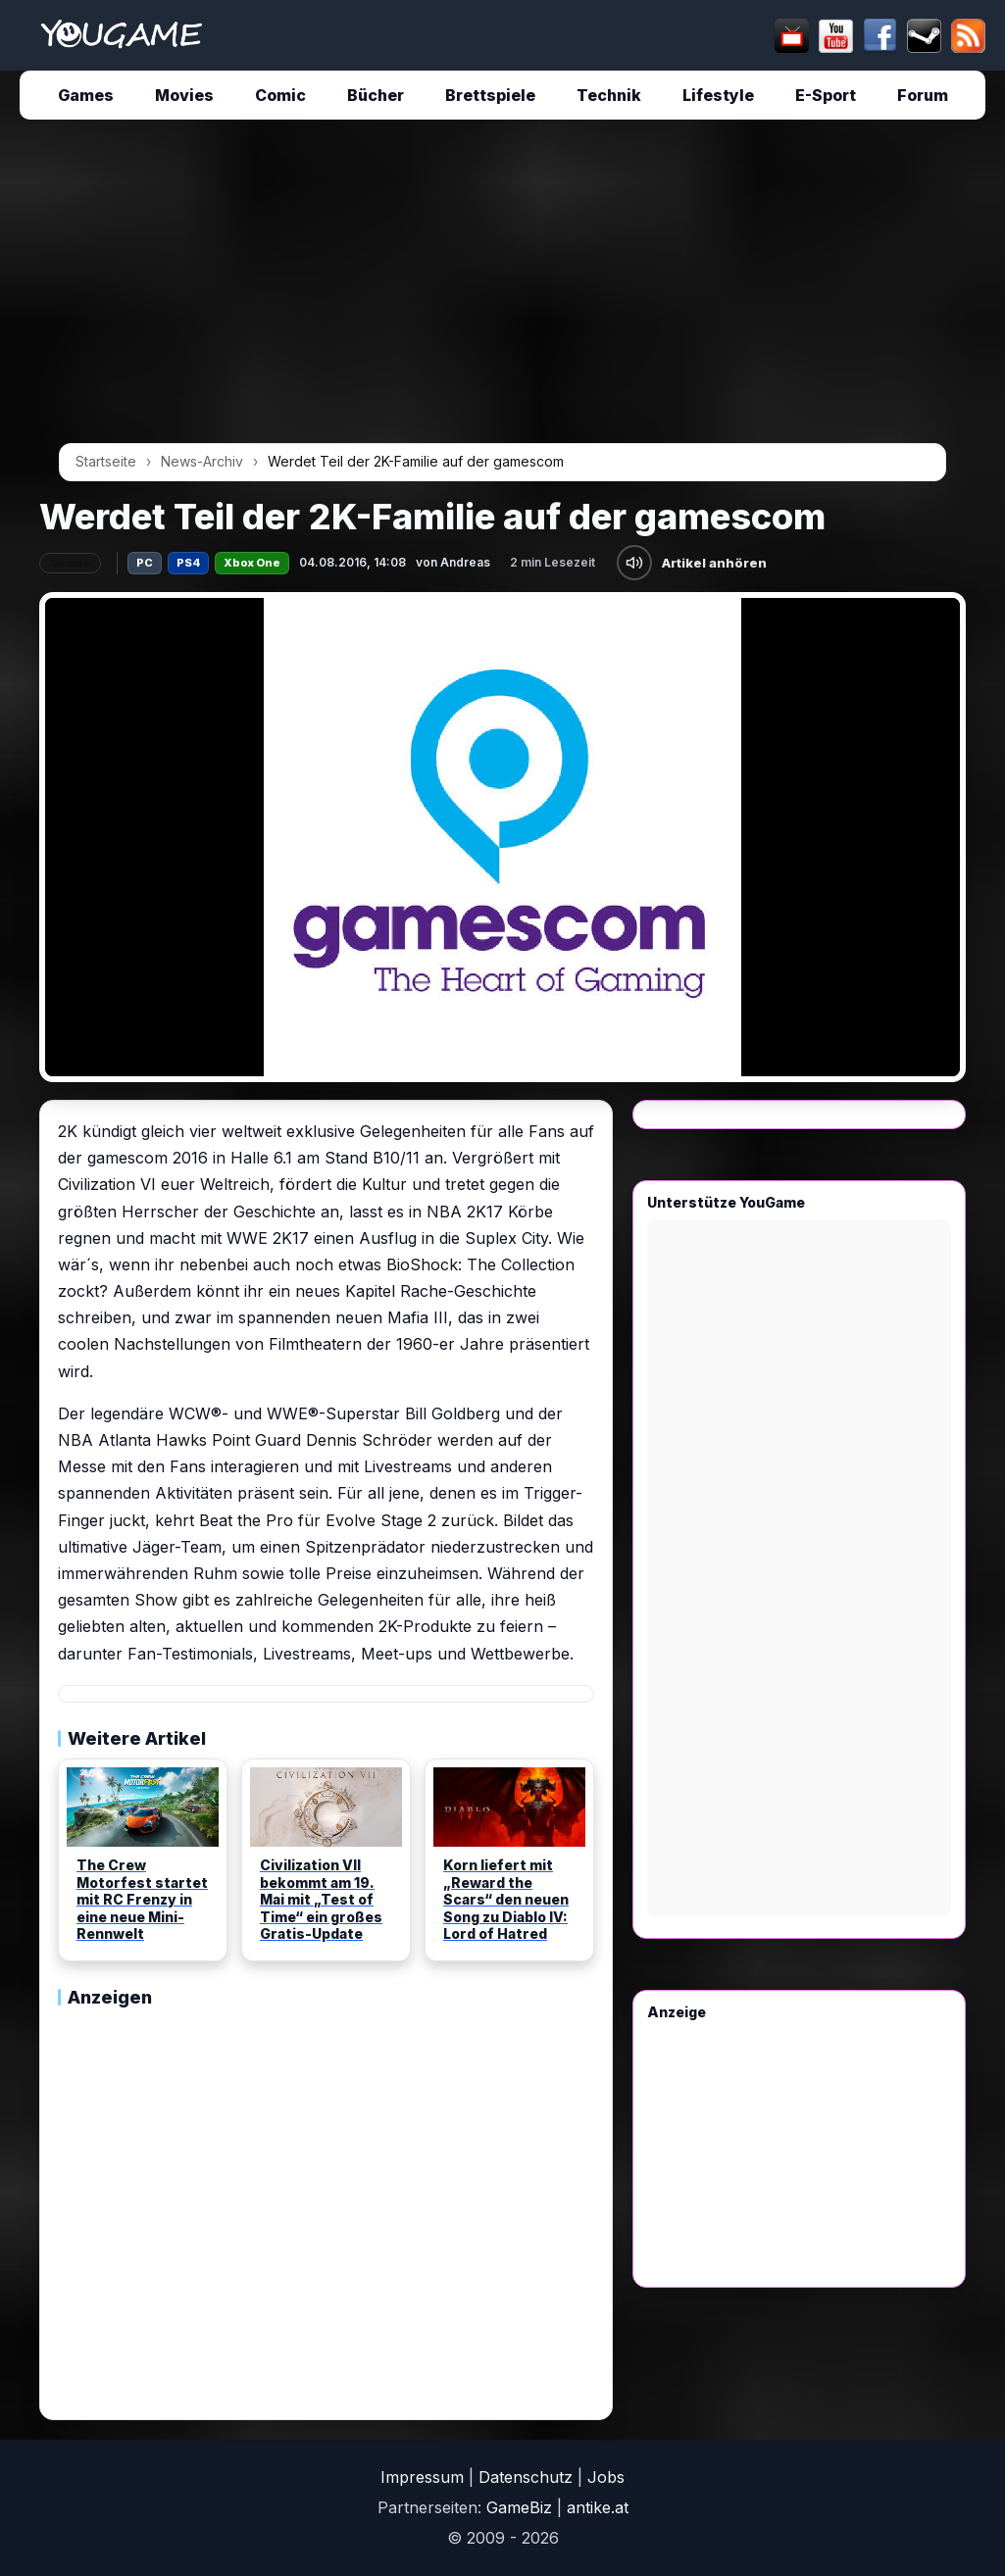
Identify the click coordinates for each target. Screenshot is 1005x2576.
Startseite (105, 461)
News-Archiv (202, 461)
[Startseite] (121, 35)
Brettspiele (490, 95)
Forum (922, 95)
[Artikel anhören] (634, 562)
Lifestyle (718, 95)
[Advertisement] (502, 288)
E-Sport (825, 95)
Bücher (375, 95)
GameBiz (519, 2507)
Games (86, 95)
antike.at (597, 2507)
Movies (184, 95)
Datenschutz (525, 2477)
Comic (280, 95)
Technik (609, 95)
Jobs (606, 2477)
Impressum (422, 2477)
